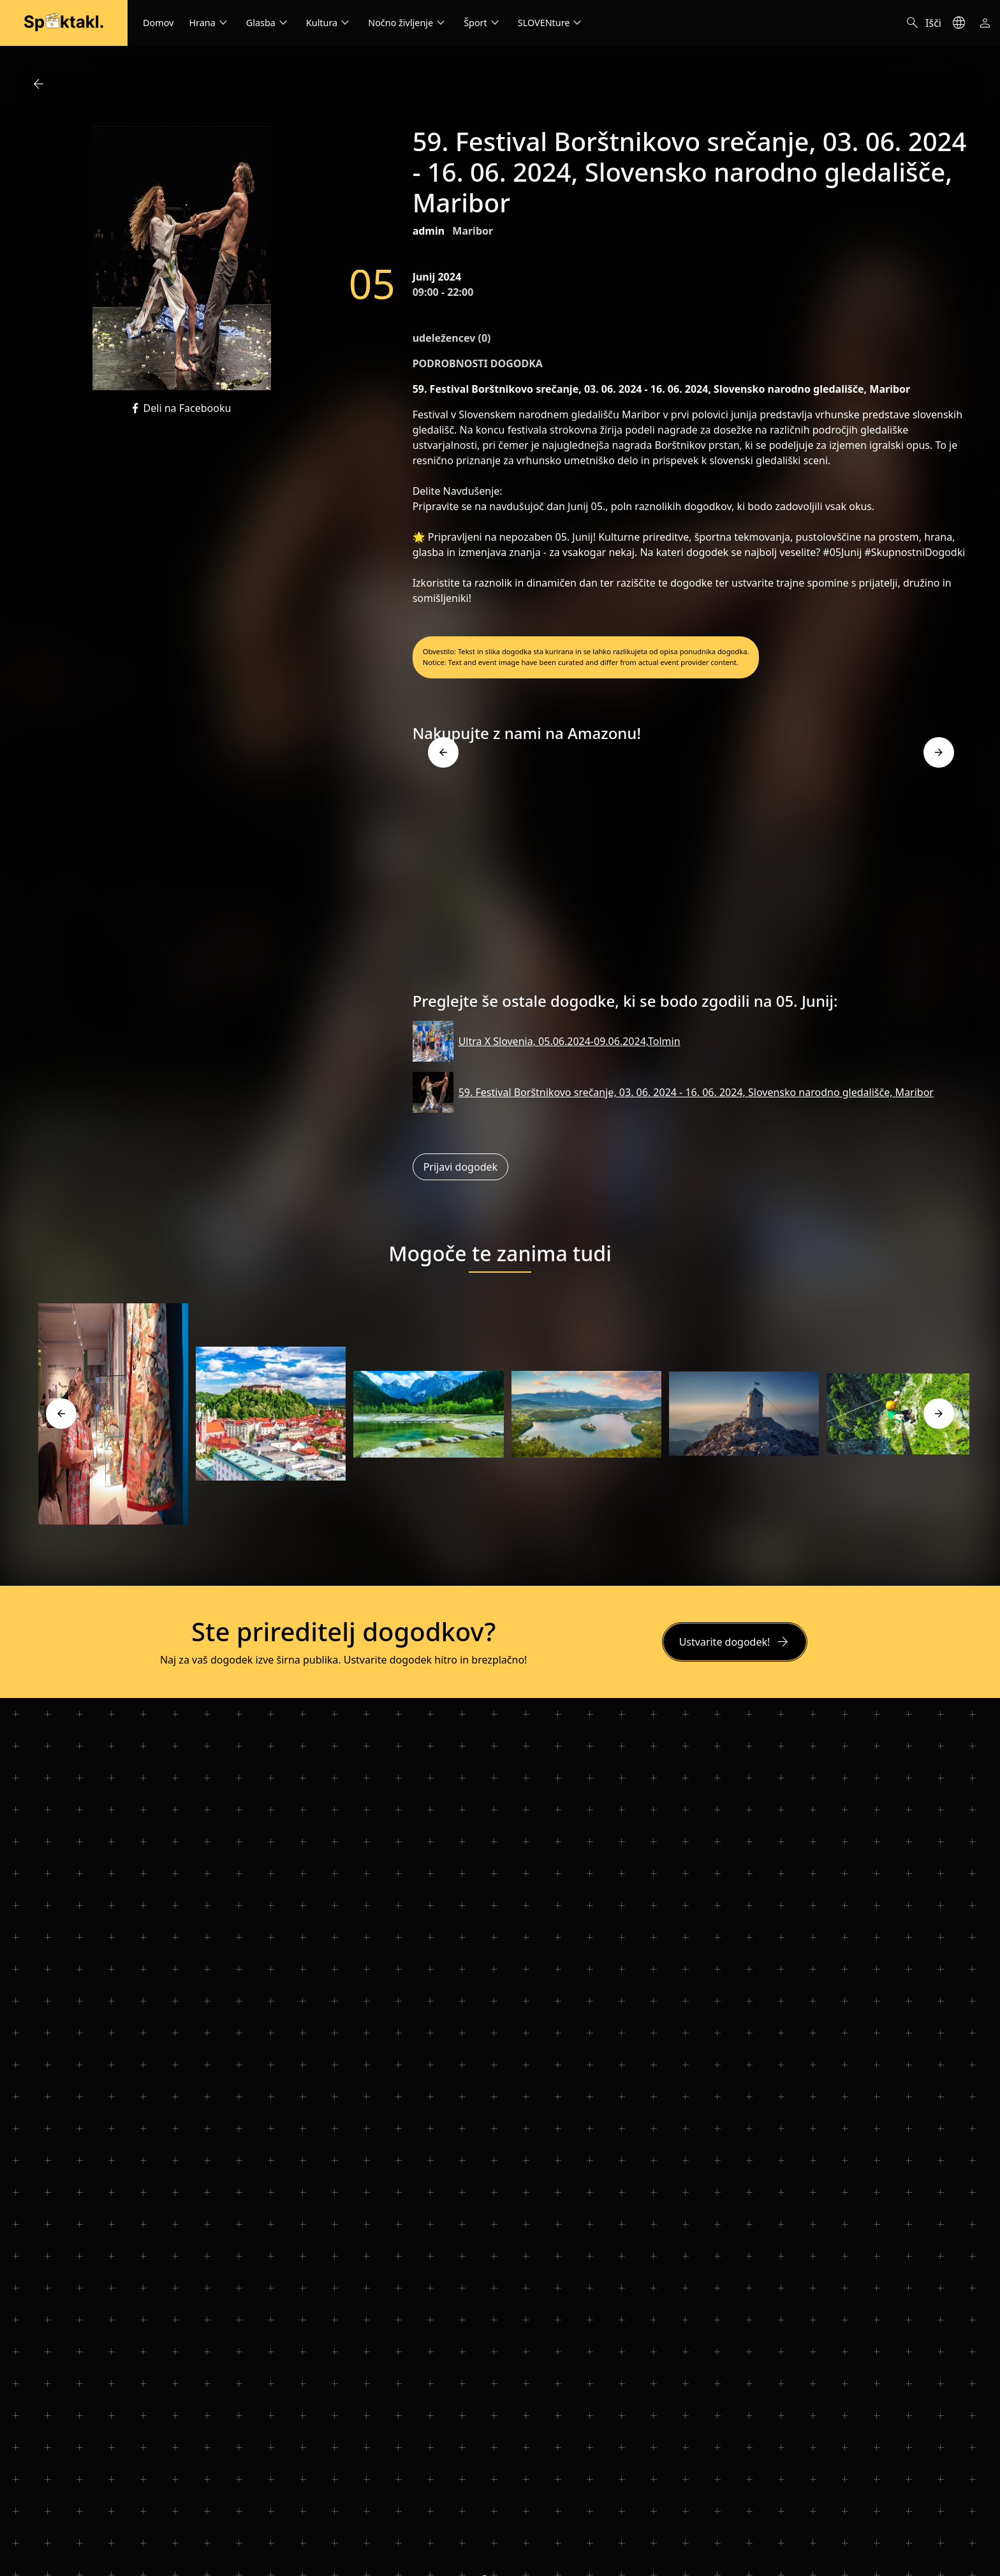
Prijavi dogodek (460, 1167)
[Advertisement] (691, 872)
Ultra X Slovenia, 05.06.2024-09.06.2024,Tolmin (569, 1041)
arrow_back (38, 84)
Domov (158, 23)
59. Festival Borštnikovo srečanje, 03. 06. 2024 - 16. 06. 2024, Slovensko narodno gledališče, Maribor (696, 1092)
